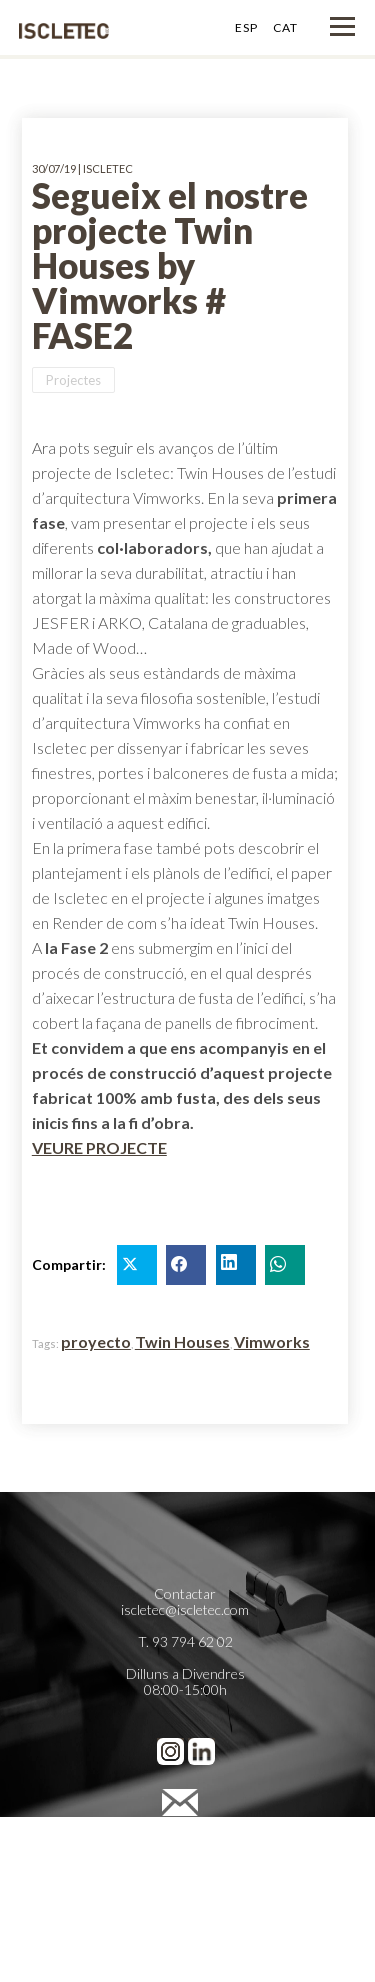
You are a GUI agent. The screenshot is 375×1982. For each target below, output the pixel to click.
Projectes (73, 380)
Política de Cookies (185, 1870)
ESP (246, 27)
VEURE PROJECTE (99, 1147)
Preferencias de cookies (185, 1886)
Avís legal (185, 1838)
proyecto (96, 1341)
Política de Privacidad (185, 1854)
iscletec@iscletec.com (185, 1609)
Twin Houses (182, 1341)
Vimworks (272, 1341)
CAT (285, 27)
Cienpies (185, 1918)
